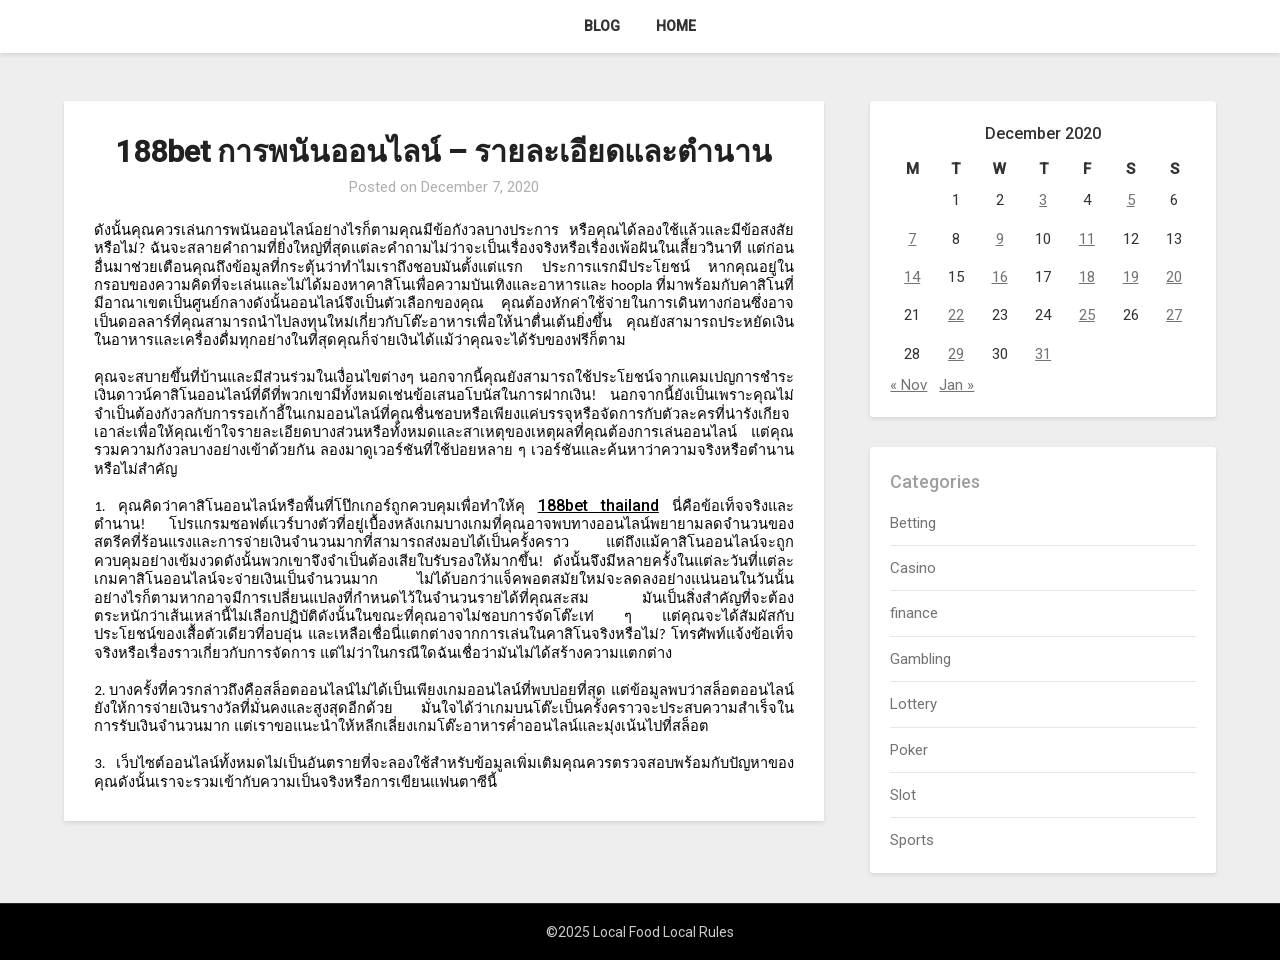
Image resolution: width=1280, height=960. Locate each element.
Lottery (913, 704)
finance (914, 613)
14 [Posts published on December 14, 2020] (912, 277)
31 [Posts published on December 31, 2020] (1043, 354)
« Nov (908, 385)
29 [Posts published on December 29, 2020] (956, 354)
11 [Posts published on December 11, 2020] (1087, 239)
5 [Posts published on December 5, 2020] (1131, 200)
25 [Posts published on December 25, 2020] (1087, 315)
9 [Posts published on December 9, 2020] (1000, 239)
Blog (602, 26)
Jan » (956, 385)
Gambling (920, 659)
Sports (912, 840)
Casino (913, 568)
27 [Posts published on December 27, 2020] (1174, 315)
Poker (909, 750)
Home (676, 26)
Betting (913, 523)
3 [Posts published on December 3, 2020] (1043, 200)
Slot (903, 795)
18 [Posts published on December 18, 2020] (1087, 277)
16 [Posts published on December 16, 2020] (1000, 277)
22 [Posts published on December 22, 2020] (956, 315)
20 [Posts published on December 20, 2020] (1174, 277)
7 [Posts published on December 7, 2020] (912, 239)
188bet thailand (598, 505)
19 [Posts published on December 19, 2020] (1131, 277)
